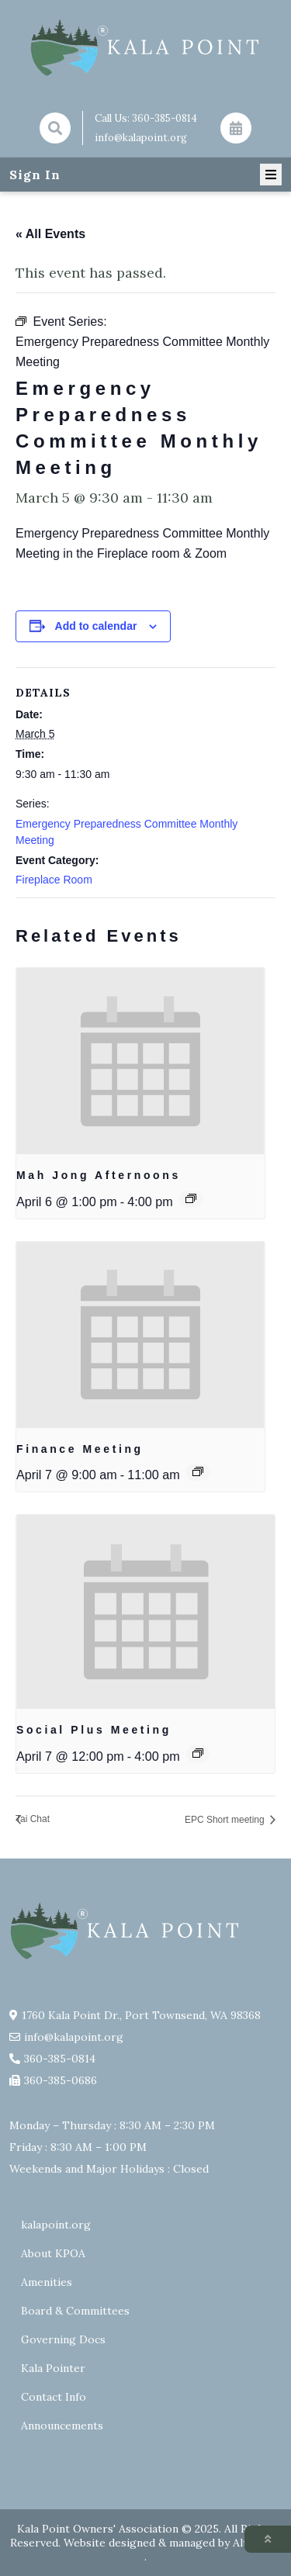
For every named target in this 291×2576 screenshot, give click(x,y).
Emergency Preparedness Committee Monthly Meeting (126, 832)
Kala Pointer (53, 2368)
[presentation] (140, 1061)
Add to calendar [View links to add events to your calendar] (96, 626)
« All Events (50, 233)
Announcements (62, 2426)
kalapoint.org (56, 2225)
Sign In (35, 174)
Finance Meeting (80, 1449)
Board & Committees (75, 2311)
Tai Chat (33, 1819)
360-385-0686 (60, 2080)
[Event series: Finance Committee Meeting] (197, 1471)
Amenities (46, 2282)
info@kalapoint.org (141, 137)
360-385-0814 (164, 118)
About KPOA (53, 2253)
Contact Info (53, 2397)
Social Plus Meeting (93, 1730)
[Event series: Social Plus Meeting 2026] (197, 1753)
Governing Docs (63, 2339)
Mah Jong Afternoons (98, 1175)
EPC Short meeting (226, 1819)
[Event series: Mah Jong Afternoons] (190, 1198)
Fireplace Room (54, 879)
